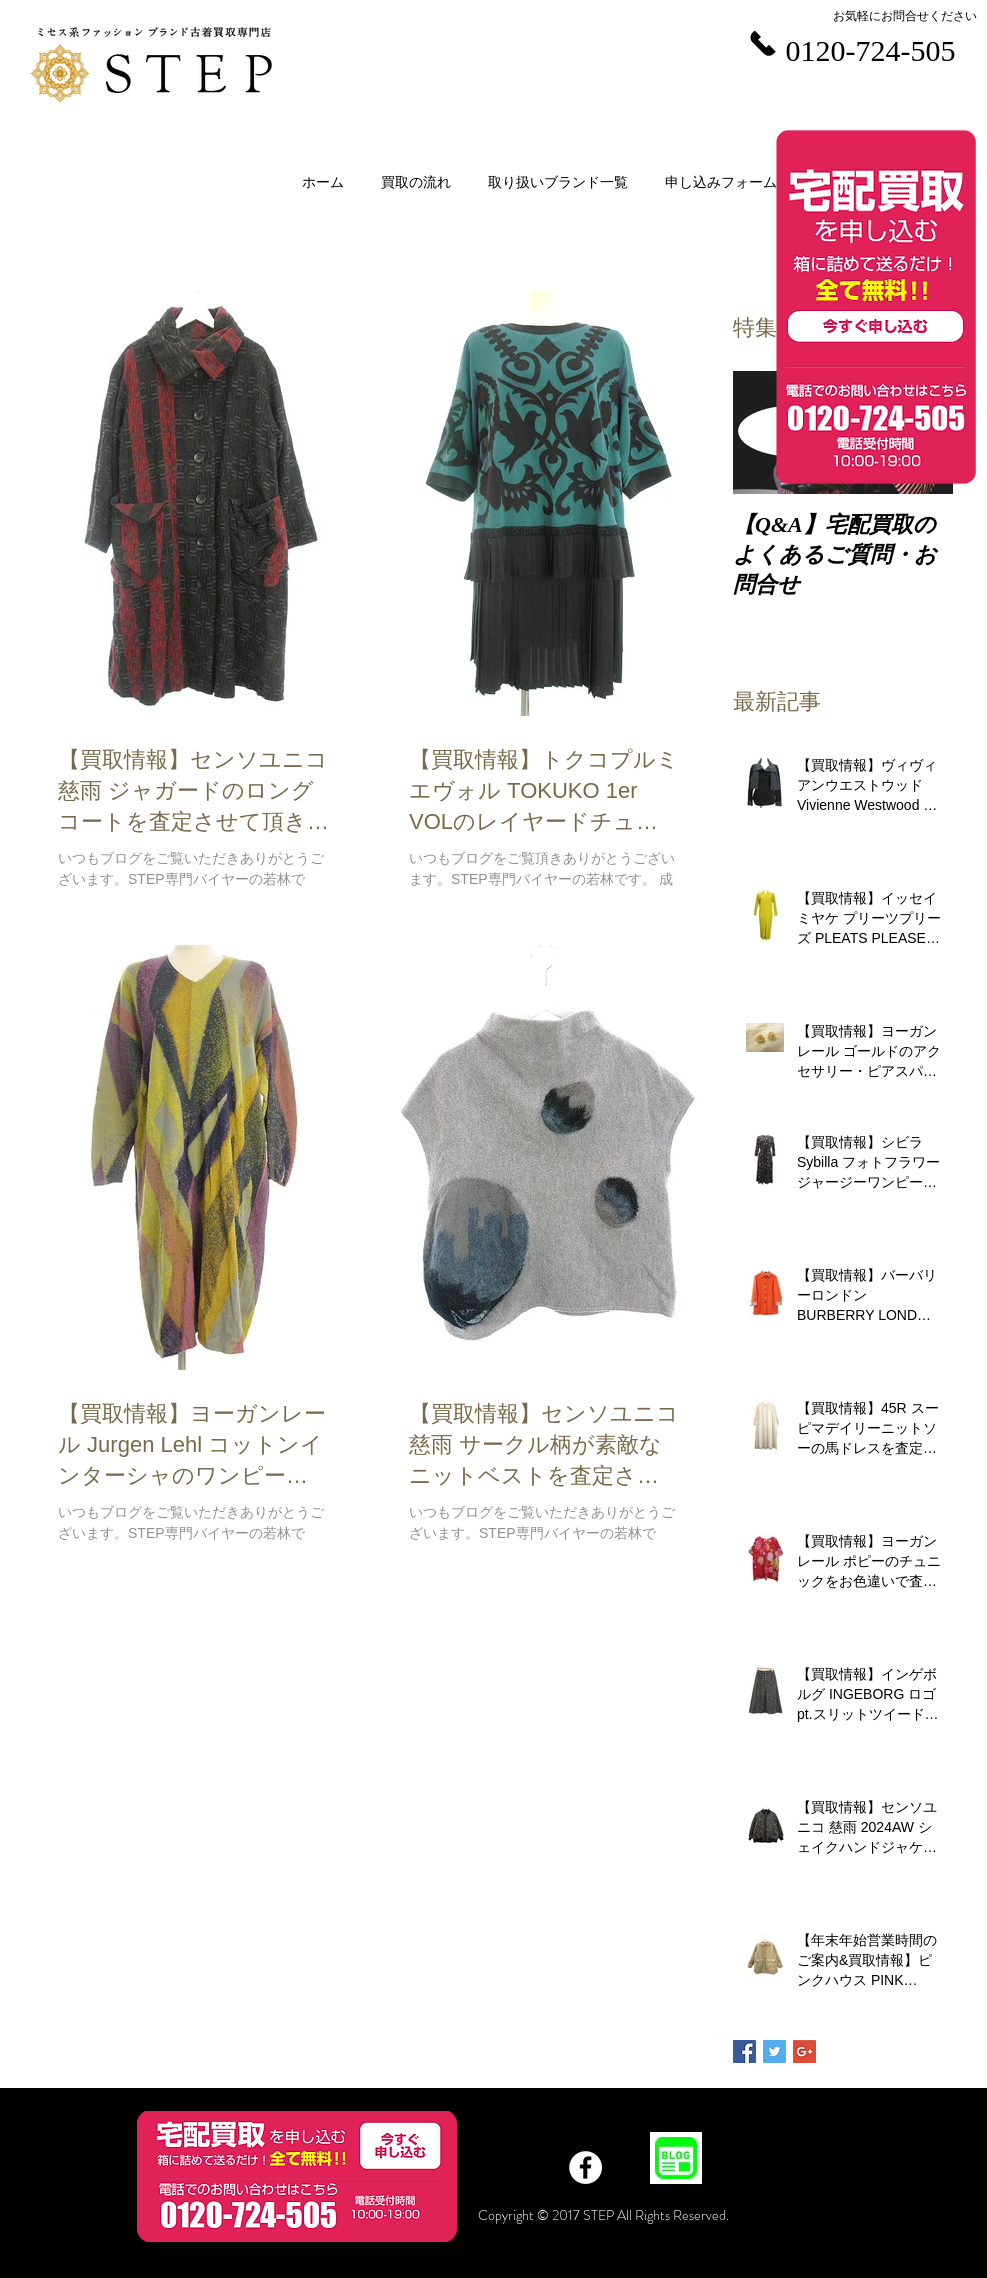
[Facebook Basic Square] (744, 2051)
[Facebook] (585, 2167)
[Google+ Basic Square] (804, 2051)
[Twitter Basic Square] (774, 2051)
